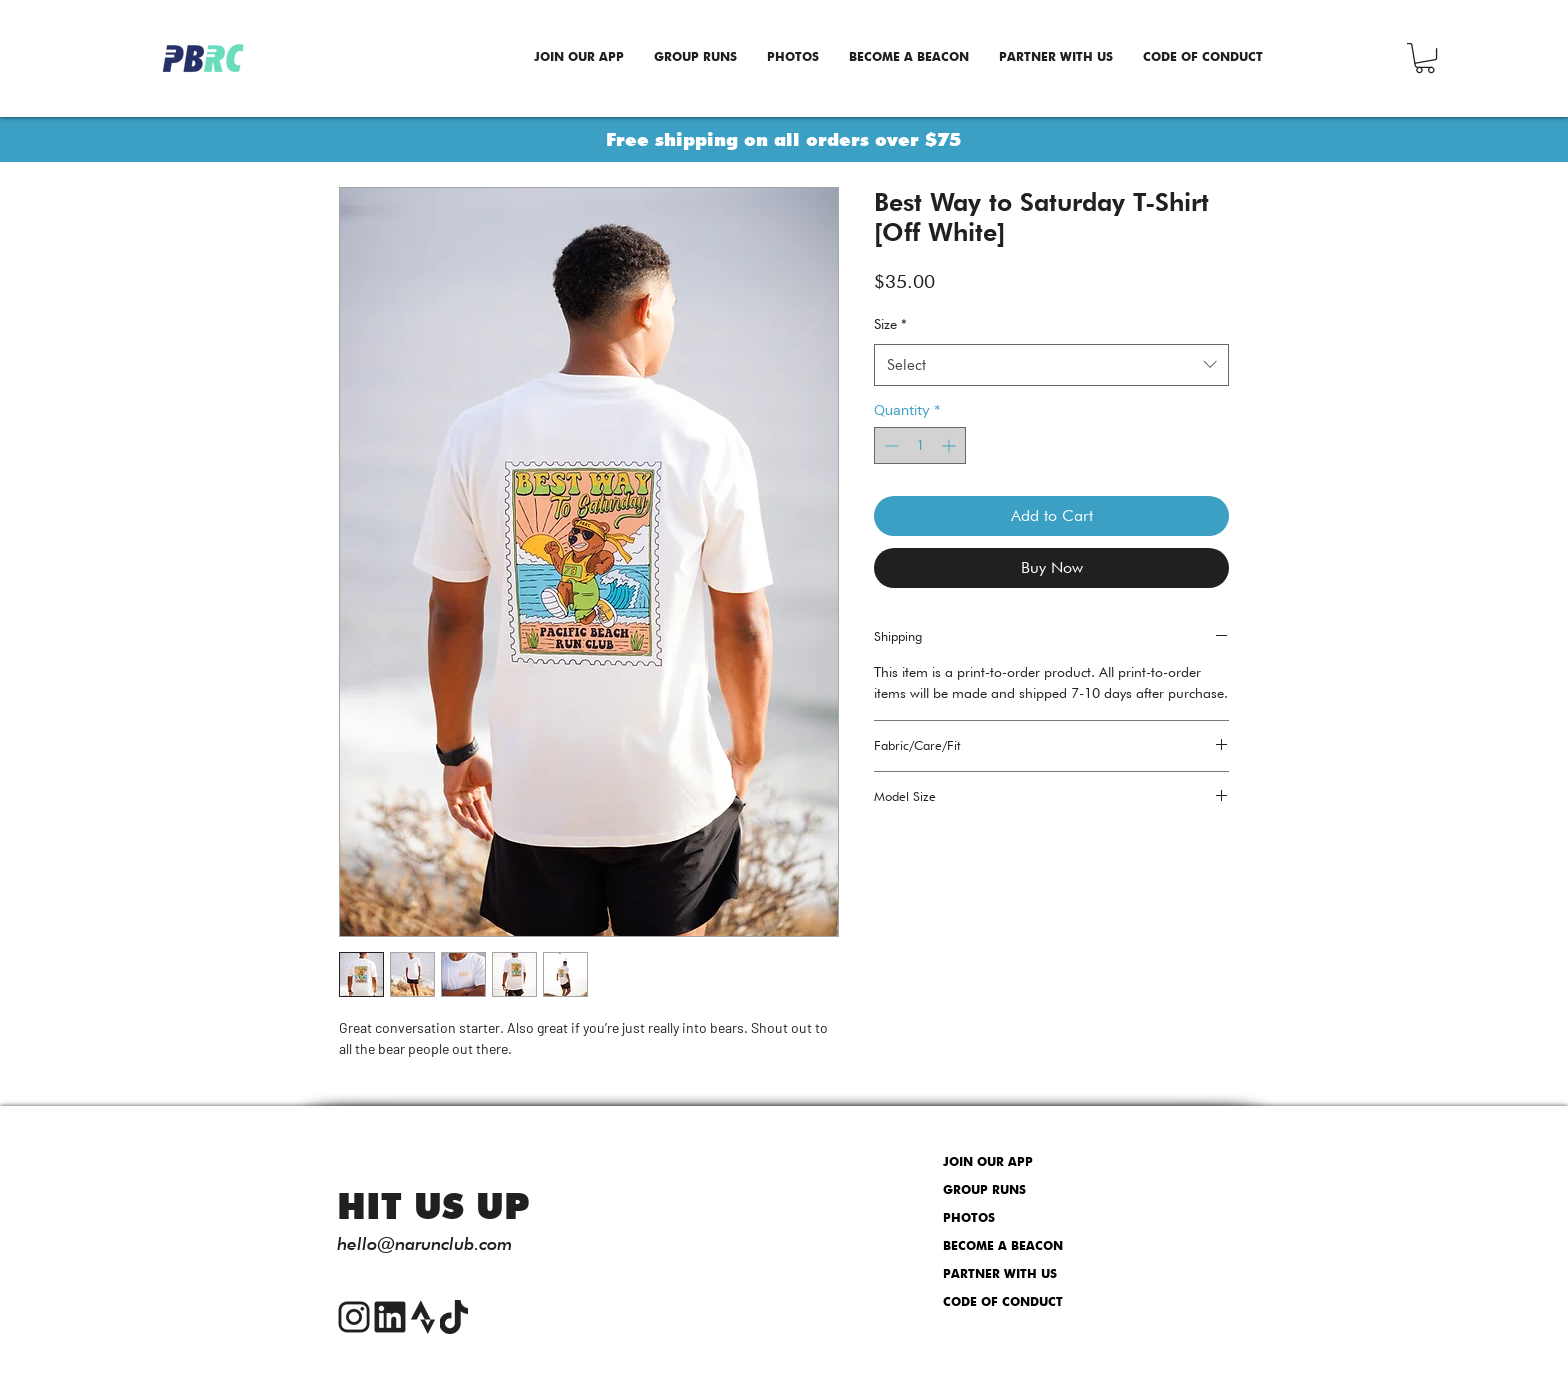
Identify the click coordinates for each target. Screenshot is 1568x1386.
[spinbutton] (920, 445)
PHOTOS (969, 1219)
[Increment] (950, 445)
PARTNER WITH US (1000, 1275)
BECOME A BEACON (1003, 1247)
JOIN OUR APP (988, 1163)
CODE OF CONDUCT (1003, 1303)
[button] (1425, 58)
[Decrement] (889, 445)
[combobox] (1051, 365)
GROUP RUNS (984, 1191)
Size (890, 324)
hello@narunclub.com (424, 1243)
